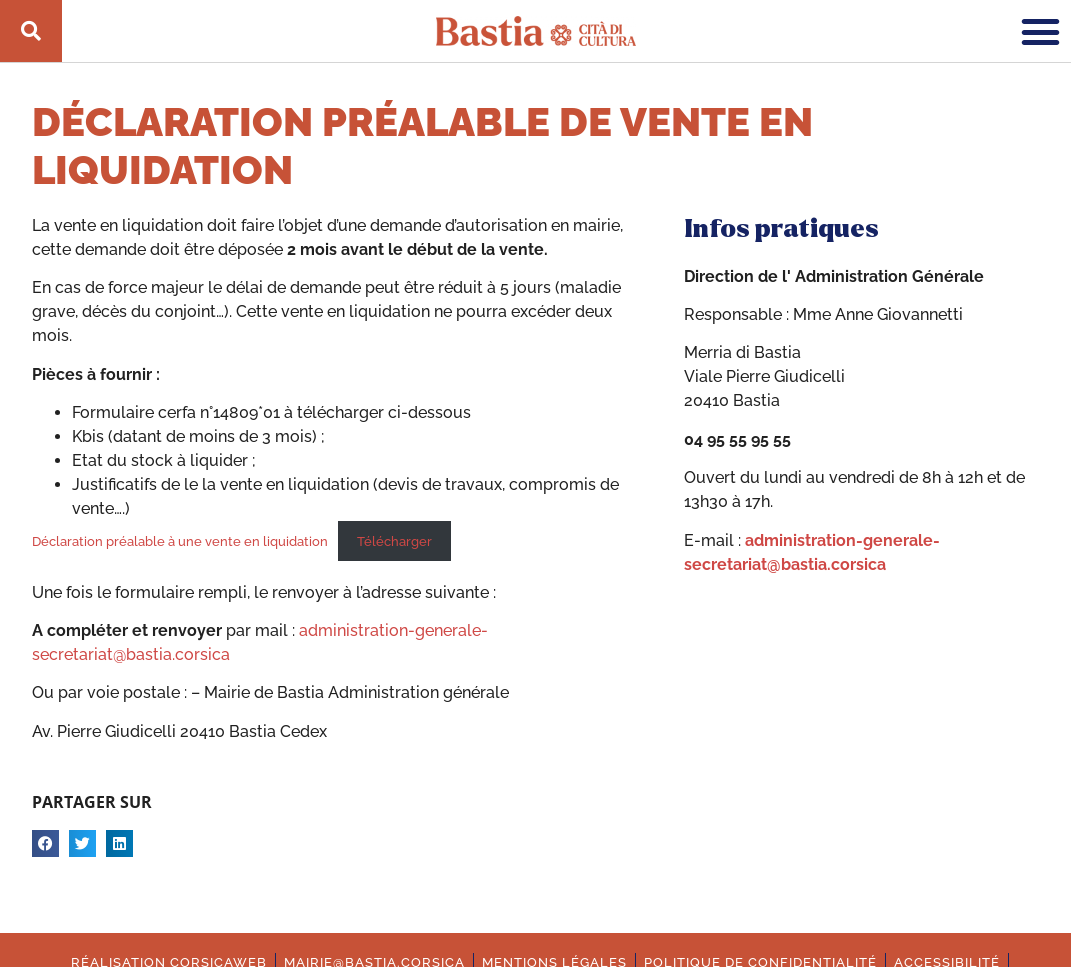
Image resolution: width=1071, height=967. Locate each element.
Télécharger (394, 541)
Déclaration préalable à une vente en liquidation (180, 541)
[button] (1041, 31)
